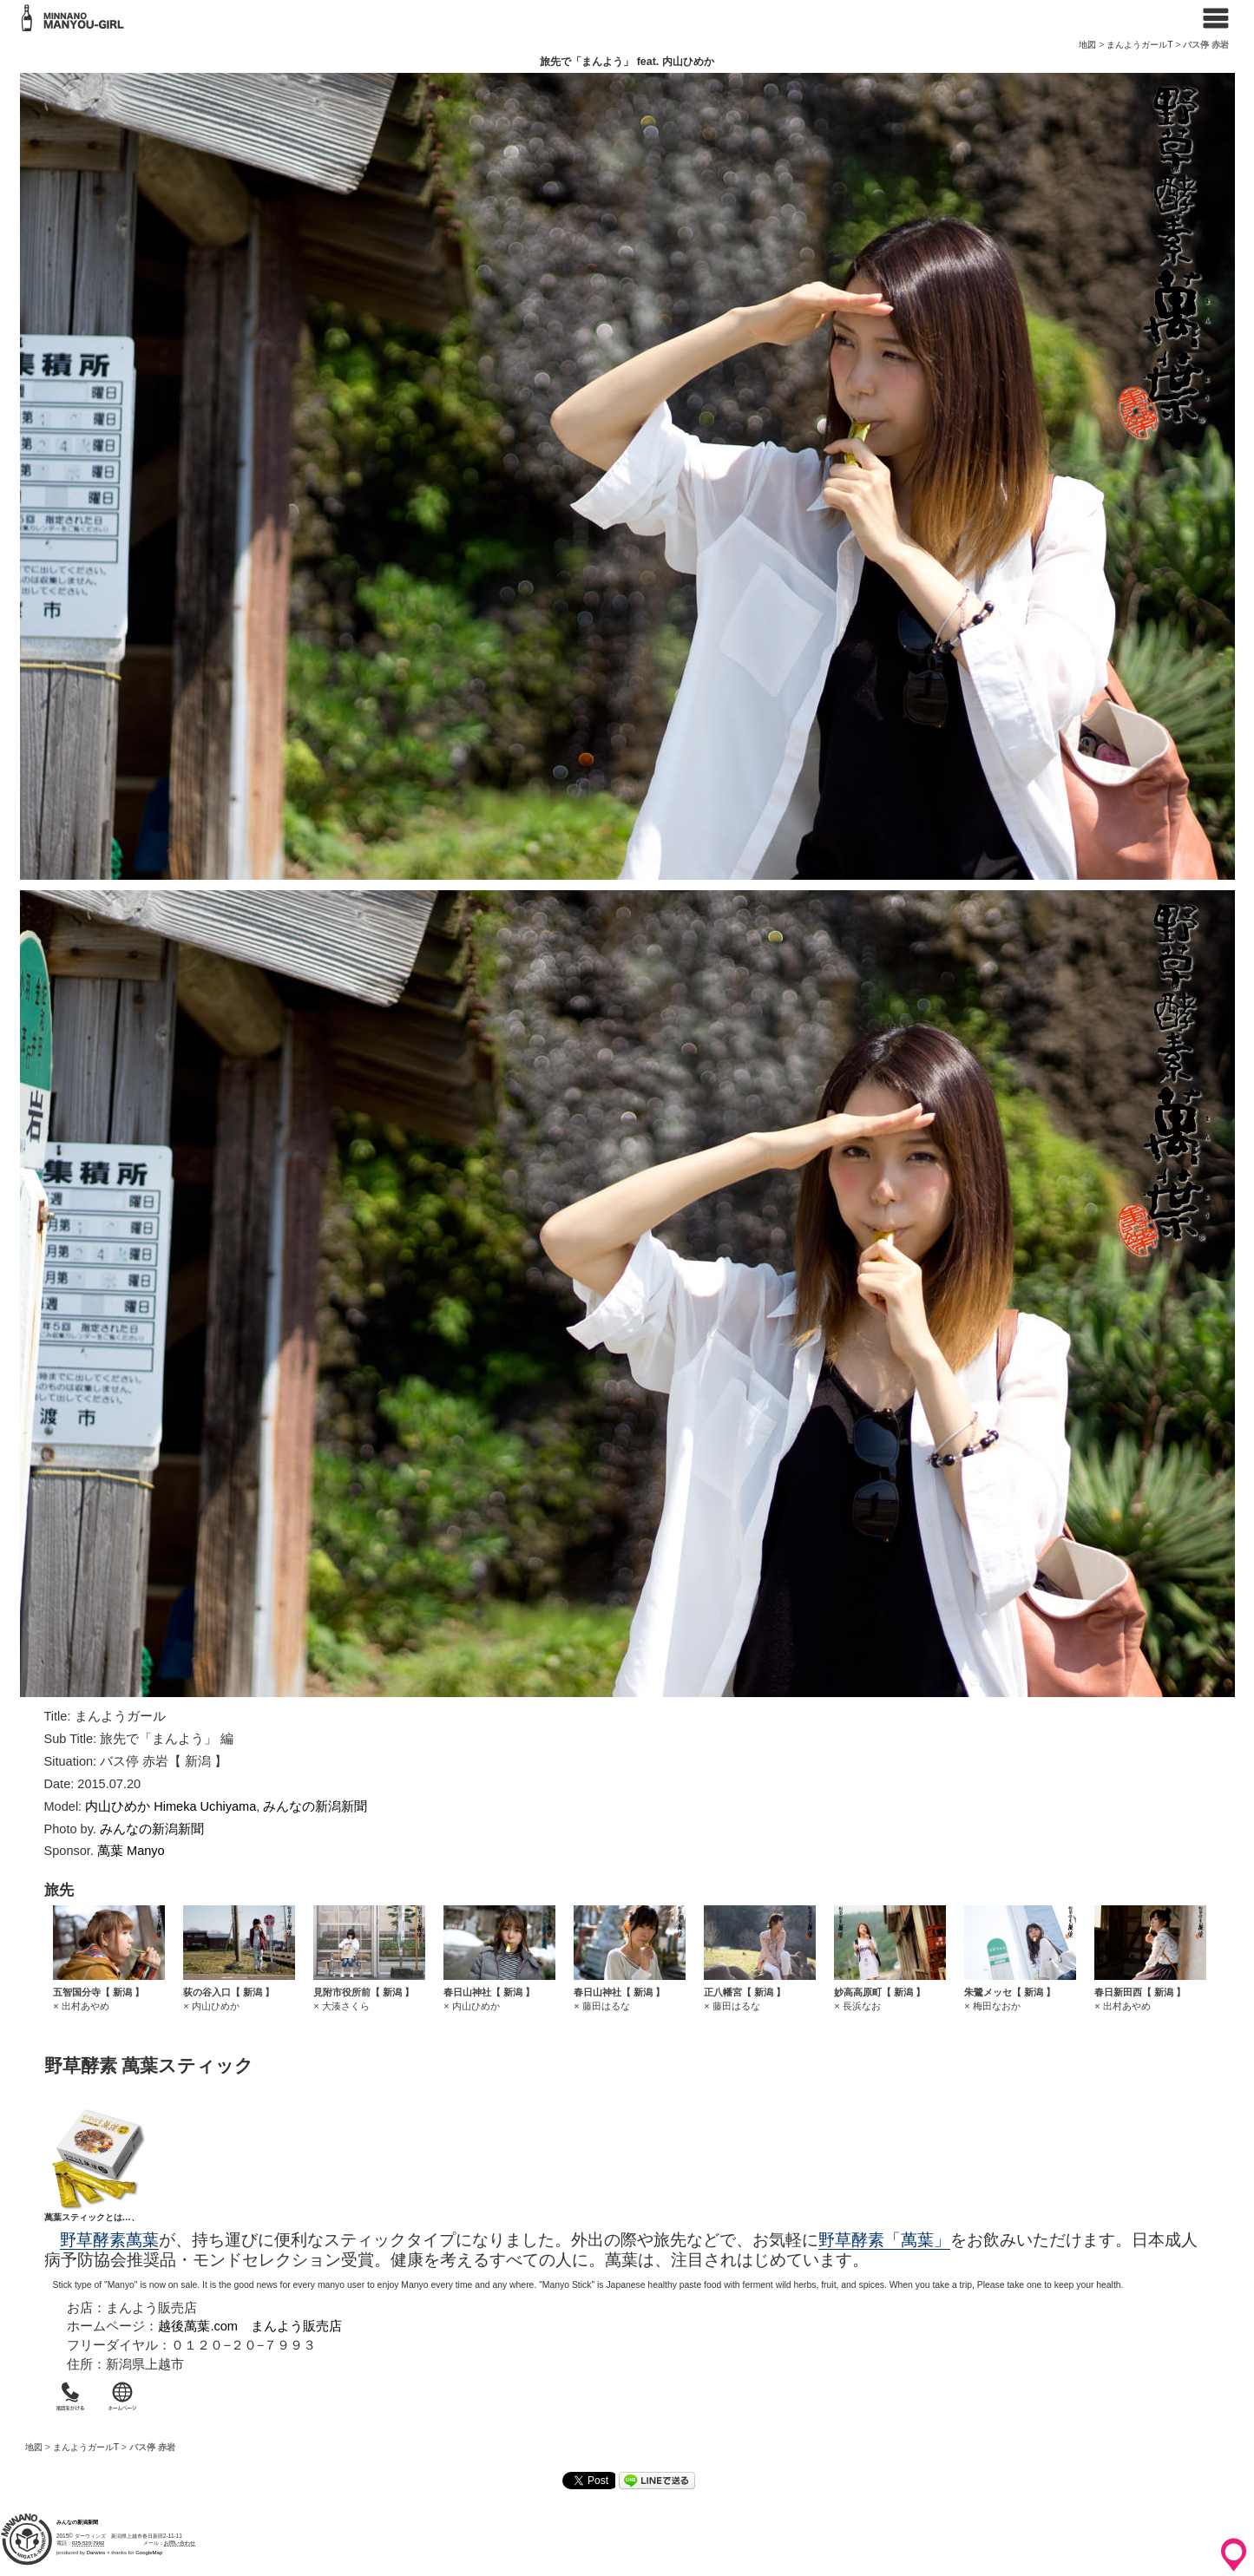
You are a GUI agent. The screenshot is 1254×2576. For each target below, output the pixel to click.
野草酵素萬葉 (109, 2240)
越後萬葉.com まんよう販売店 (250, 2326)
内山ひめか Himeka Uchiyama (170, 1806)
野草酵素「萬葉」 (884, 2240)
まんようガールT (1139, 44)
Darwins (96, 2552)
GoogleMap (148, 2552)
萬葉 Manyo (131, 1851)
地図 (1087, 44)
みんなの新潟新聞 (315, 1806)
